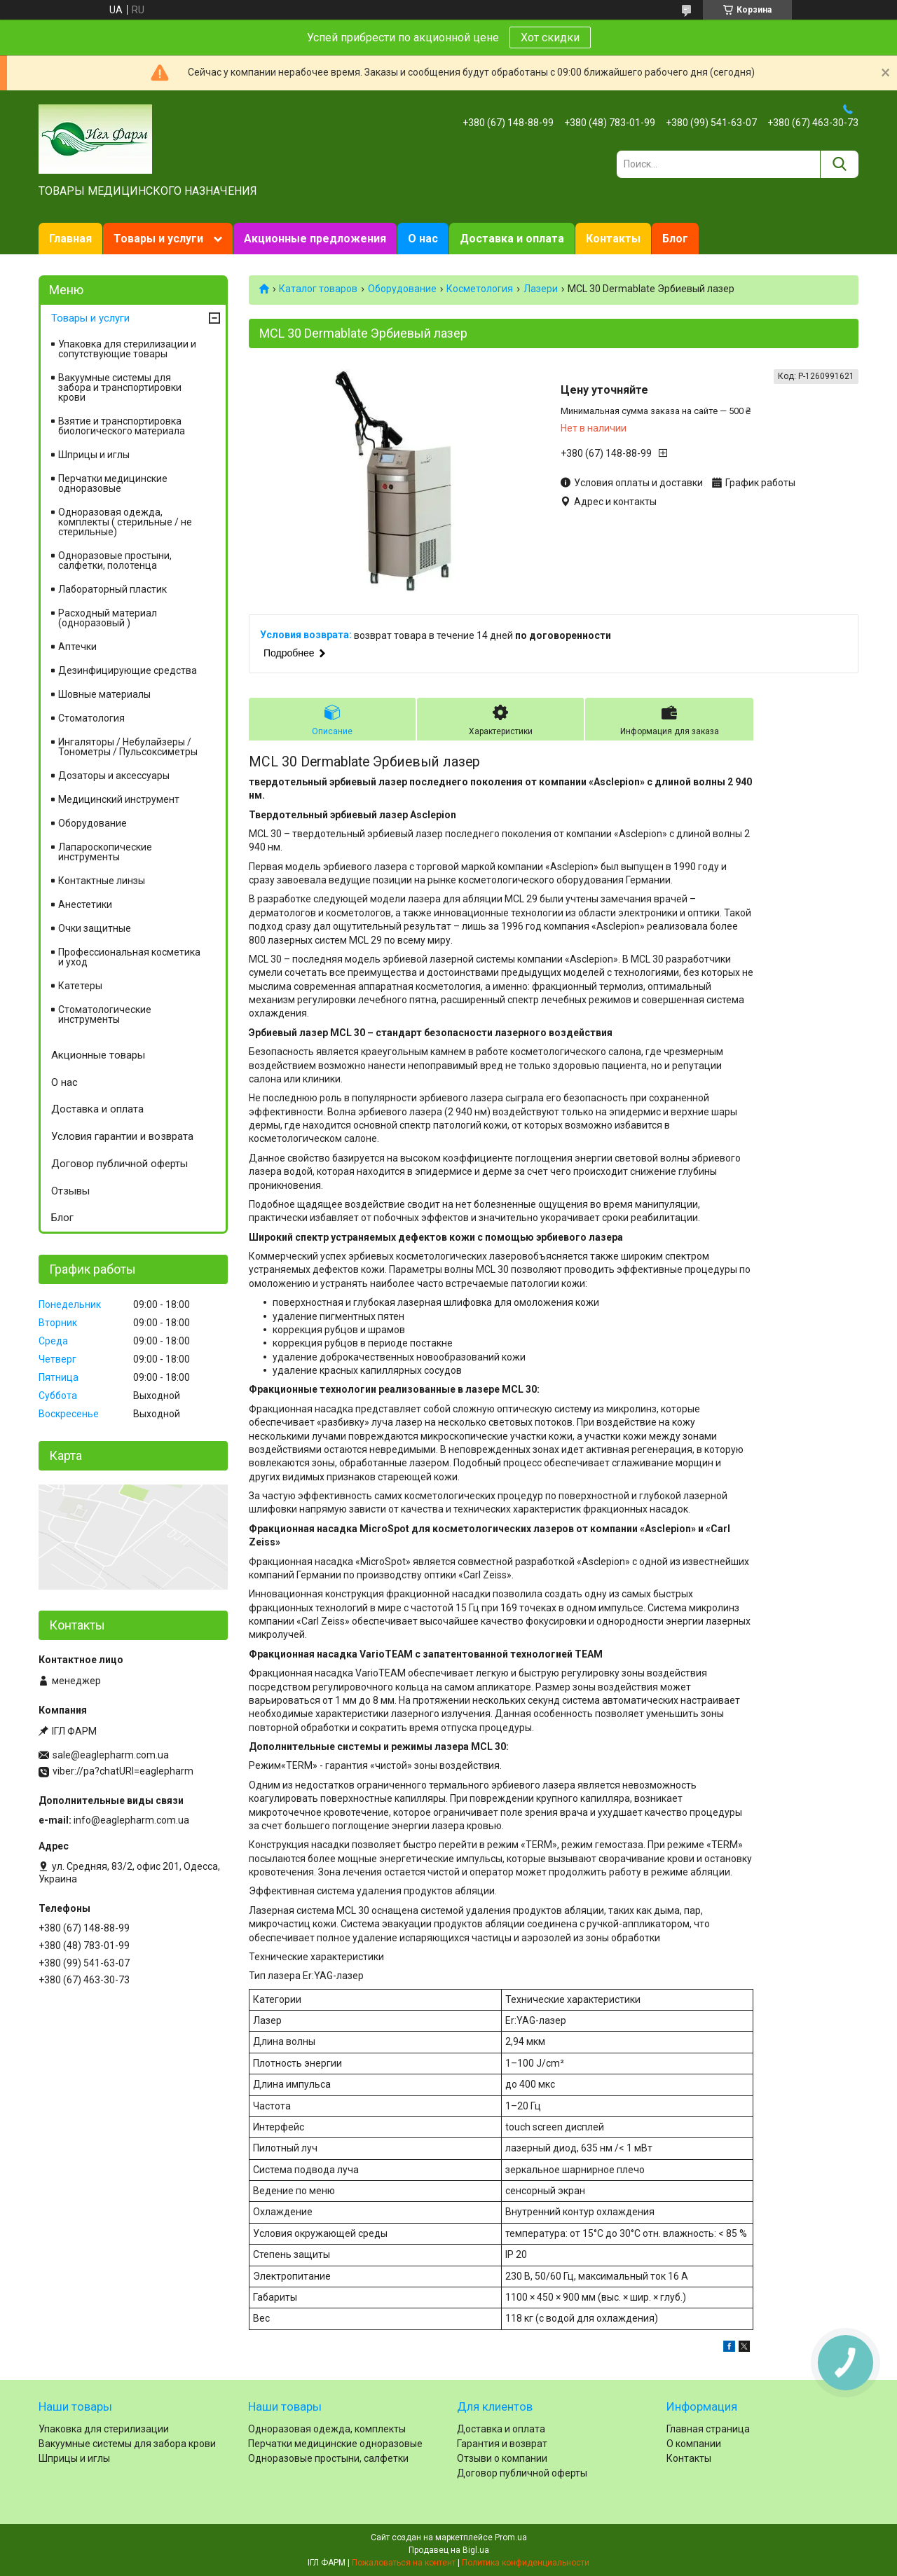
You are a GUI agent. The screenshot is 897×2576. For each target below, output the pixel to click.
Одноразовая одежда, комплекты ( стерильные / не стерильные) (125, 522)
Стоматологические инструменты (104, 1014)
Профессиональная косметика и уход (129, 956)
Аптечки (77, 646)
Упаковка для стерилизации (104, 2428)
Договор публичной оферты (119, 1163)
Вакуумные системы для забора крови (127, 2443)
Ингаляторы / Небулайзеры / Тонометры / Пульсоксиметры (128, 746)
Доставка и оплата (512, 238)
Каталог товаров (318, 289)
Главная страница (708, 2428)
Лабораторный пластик (112, 589)
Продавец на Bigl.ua (449, 2550)
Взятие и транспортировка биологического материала (121, 425)
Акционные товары (98, 1055)
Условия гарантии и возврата (122, 1136)
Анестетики (85, 904)
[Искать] (839, 164)
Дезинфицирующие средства (127, 670)
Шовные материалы (104, 694)
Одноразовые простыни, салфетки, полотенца (115, 560)
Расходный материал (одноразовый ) (107, 617)
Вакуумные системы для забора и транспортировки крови (120, 387)
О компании (693, 2443)
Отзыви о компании (502, 2458)
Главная (70, 238)
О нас (423, 238)
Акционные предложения (315, 238)
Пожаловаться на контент (404, 2563)
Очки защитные (94, 928)
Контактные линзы (101, 880)
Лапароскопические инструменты (105, 851)
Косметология (479, 289)
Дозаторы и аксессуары (114, 775)
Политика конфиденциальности (525, 2563)
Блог (675, 238)
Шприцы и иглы (94, 454)
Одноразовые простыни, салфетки (328, 2458)
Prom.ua (511, 2537)
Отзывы (70, 1191)
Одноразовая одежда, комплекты (327, 2428)
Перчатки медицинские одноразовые (112, 483)
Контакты (613, 238)
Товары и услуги (158, 238)
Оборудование (402, 289)
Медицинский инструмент (118, 799)
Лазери (540, 289)
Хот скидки (550, 37)
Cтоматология (91, 718)
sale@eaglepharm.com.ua (111, 1755)
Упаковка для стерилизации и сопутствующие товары (127, 348)
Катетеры (80, 985)
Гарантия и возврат (502, 2443)
